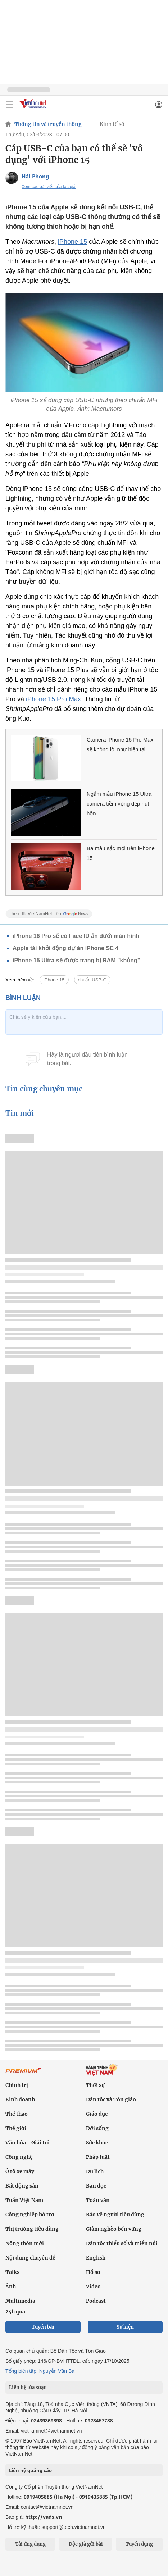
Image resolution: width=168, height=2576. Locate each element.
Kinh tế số (112, 124)
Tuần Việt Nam (24, 2200)
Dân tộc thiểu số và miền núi (122, 2243)
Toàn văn (98, 2200)
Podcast (96, 2301)
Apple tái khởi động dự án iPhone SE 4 (65, 948)
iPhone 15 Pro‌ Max (53, 699)
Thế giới (15, 2128)
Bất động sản (21, 2186)
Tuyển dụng (139, 2544)
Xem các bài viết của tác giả (49, 186)
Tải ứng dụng (30, 2544)
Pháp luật (98, 2157)
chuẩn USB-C (92, 979)
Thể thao (16, 2114)
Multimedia (20, 2301)
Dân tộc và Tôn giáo (111, 2099)
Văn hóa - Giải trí (27, 2142)
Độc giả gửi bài (86, 2544)
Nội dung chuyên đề (30, 2257)
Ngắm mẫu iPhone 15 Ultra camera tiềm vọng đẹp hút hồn (119, 803)
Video (93, 2286)
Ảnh (10, 2286)
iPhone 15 (72, 241)
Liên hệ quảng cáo (30, 2470)
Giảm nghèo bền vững (113, 2229)
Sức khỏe (97, 2142)
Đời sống (97, 2128)
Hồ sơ (93, 2272)
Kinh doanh (20, 2099)
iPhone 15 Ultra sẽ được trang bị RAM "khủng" (76, 960)
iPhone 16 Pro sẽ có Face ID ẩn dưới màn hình (76, 936)
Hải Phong (35, 176)
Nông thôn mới (24, 2243)
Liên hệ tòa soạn (28, 2387)
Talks (12, 2272)
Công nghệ (19, 2157)
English (95, 2257)
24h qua (15, 2311)
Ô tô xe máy (19, 2171)
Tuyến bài (43, 2327)
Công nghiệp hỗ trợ (29, 2214)
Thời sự (95, 2085)
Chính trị (16, 2085)
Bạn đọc (96, 2186)
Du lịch (95, 2171)
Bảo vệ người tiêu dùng (115, 2214)
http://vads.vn (43, 2516)
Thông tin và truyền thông (48, 124)
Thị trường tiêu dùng (32, 2229)
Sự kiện (125, 2327)
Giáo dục (97, 2114)
